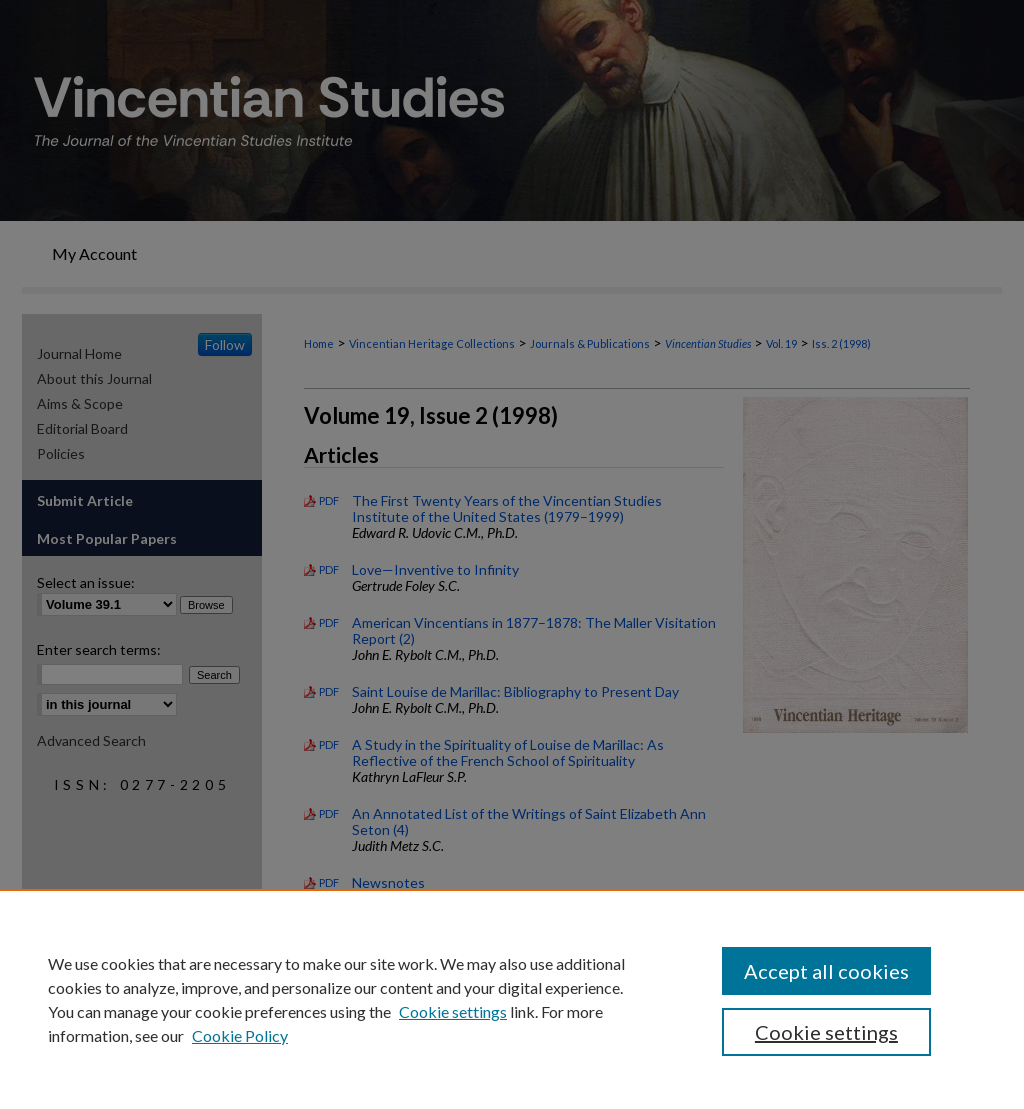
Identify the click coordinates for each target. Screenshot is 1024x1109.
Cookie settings (453, 1011)
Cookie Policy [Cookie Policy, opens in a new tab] (240, 1035)
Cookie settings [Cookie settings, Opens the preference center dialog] (826, 1032)
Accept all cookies (826, 971)
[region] (512, 999)
